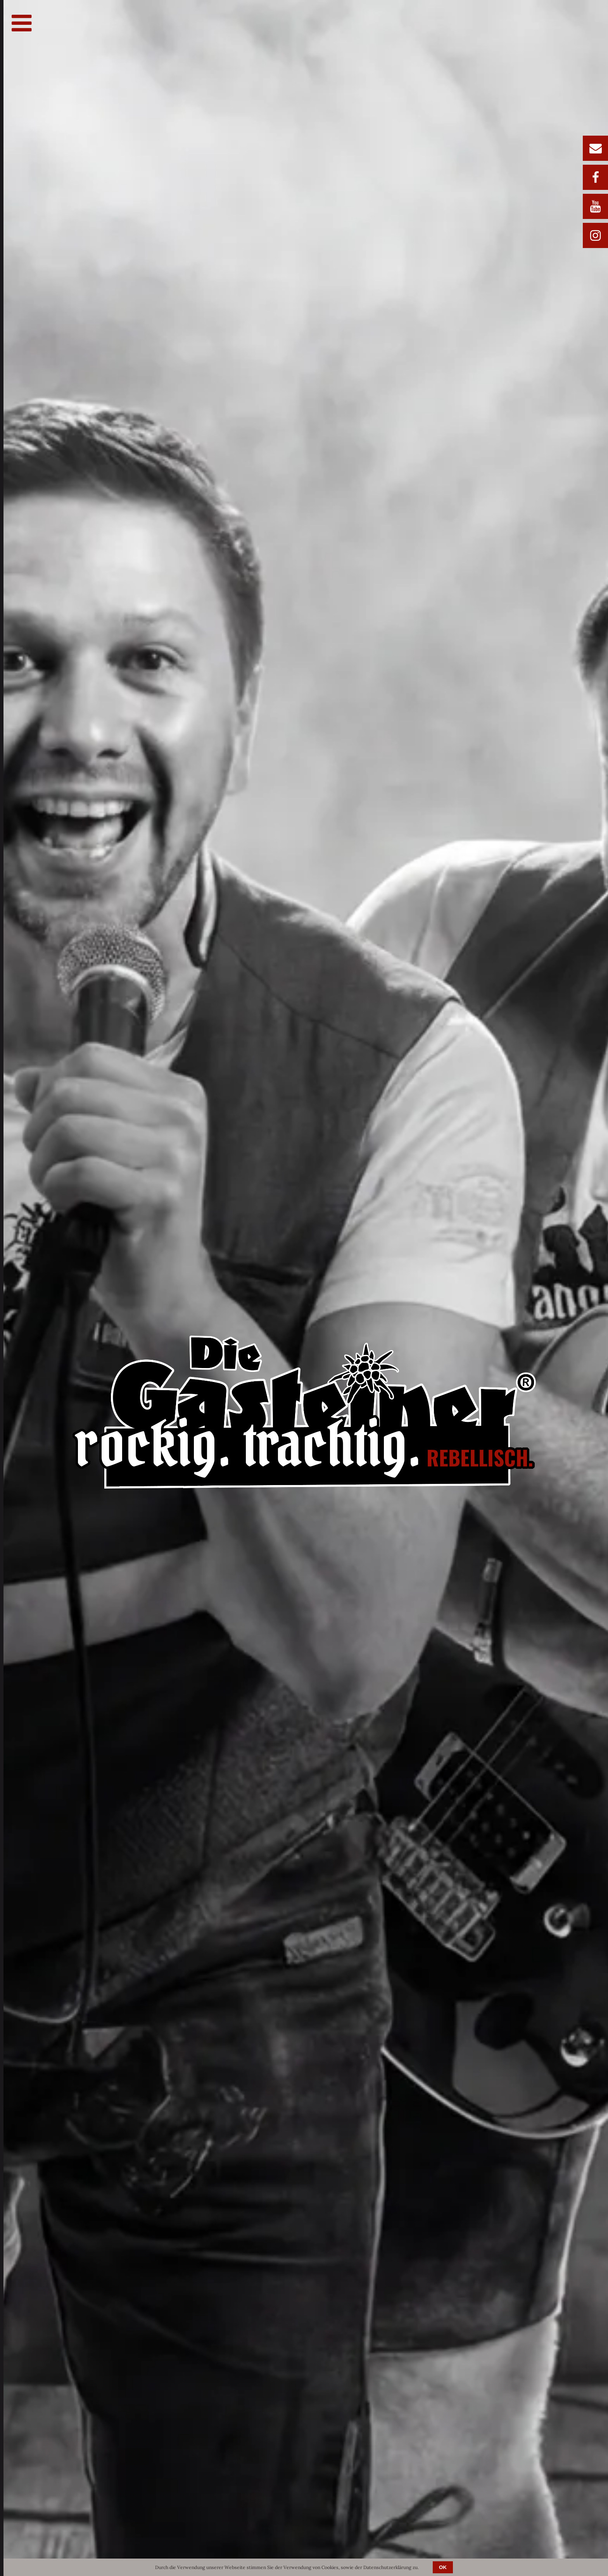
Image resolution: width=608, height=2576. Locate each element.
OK (443, 2567)
